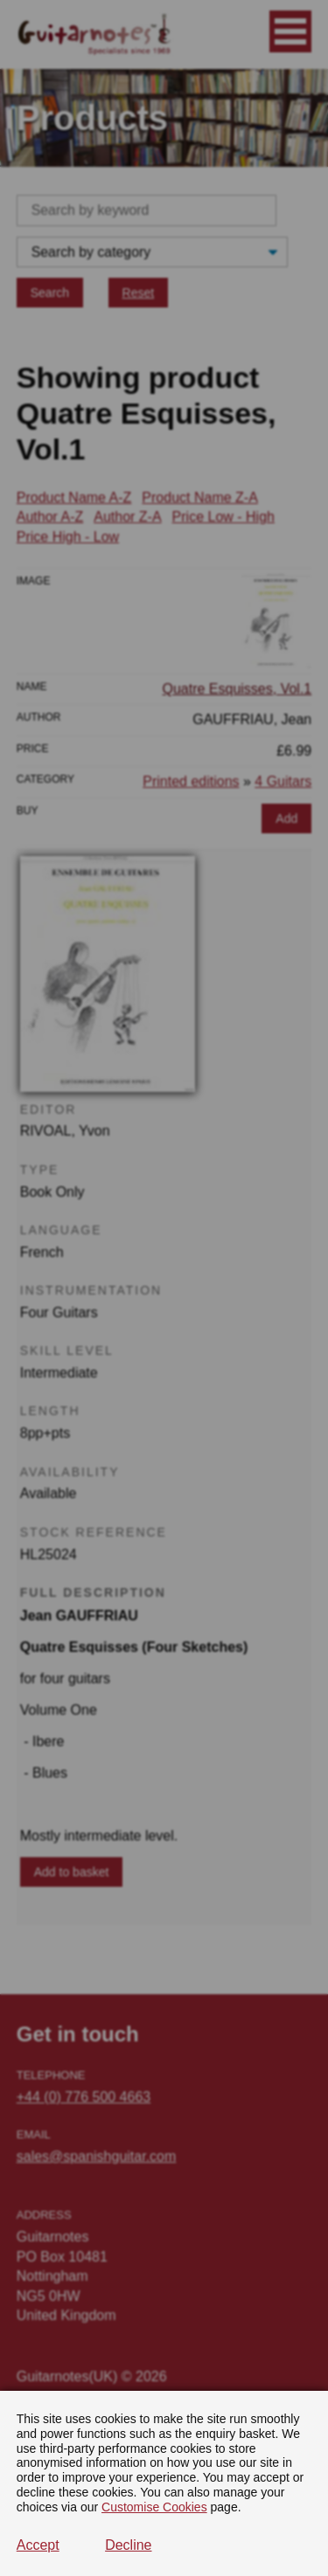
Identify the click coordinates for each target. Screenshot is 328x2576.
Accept (38, 2545)
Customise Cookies (154, 2507)
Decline (128, 2545)
